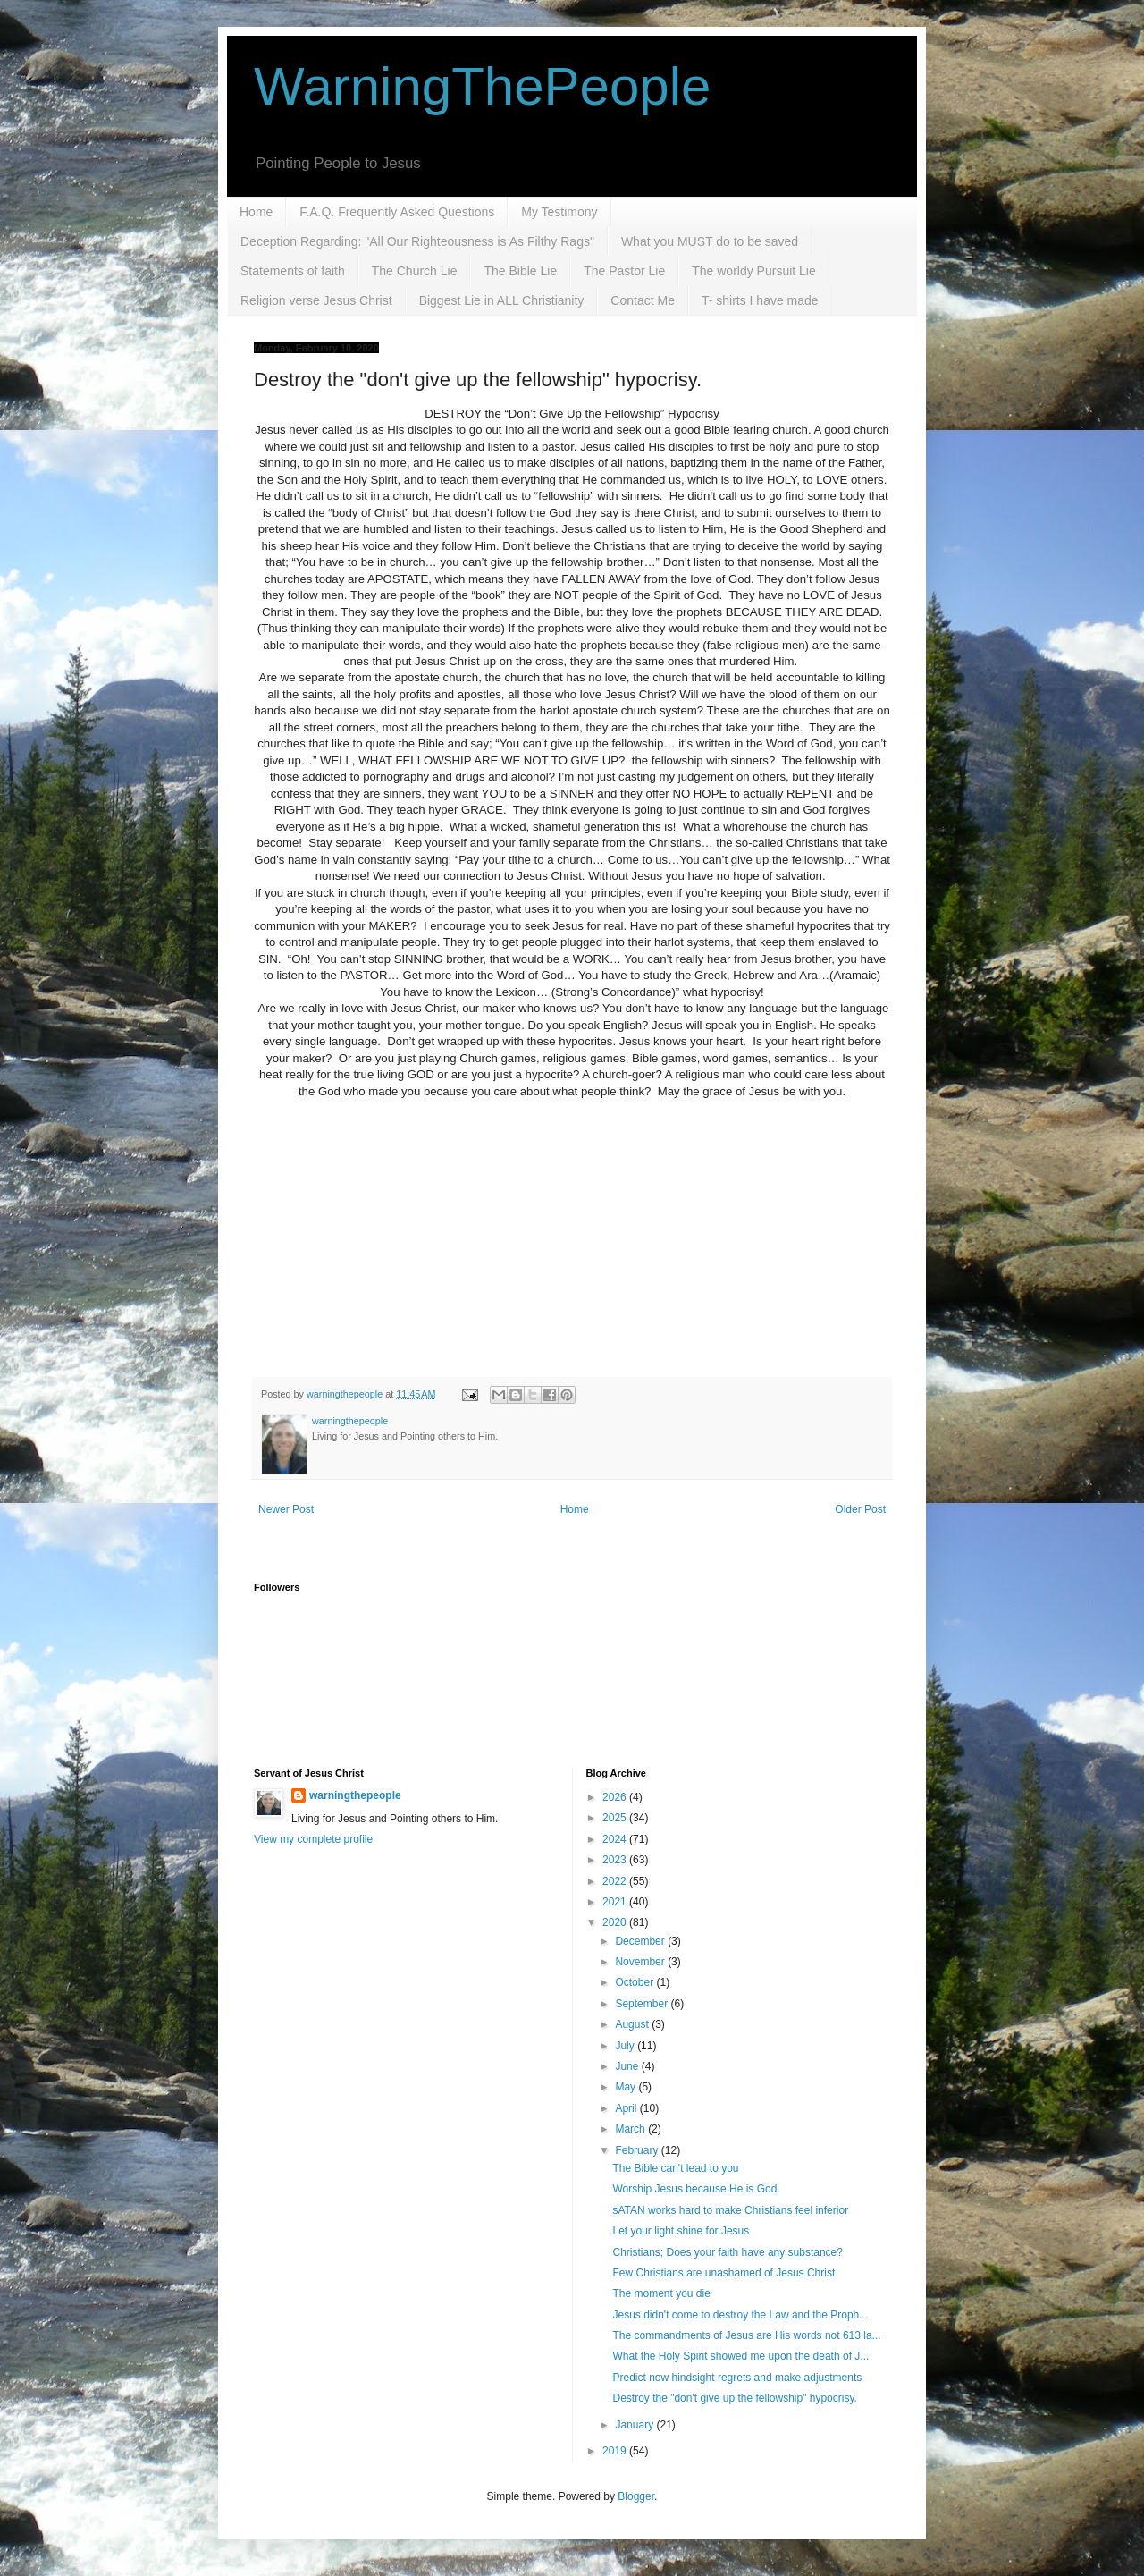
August (633, 2024)
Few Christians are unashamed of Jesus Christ (723, 2273)
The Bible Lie (520, 271)
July (626, 2046)
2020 (615, 1922)
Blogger (636, 2496)
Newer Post (286, 1509)
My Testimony (559, 212)
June (628, 2066)
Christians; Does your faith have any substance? (727, 2252)
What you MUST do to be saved (709, 241)
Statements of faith (292, 271)
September (642, 2003)
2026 (615, 1797)
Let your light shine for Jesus (680, 2231)
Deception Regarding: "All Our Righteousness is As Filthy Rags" (417, 241)
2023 (615, 1860)
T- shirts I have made (760, 300)
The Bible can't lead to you (675, 2168)
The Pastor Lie (624, 271)
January (635, 2425)
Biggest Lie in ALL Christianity (502, 300)
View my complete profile (313, 1839)
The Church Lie (415, 271)
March (631, 2129)
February (637, 2150)
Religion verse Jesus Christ (316, 300)
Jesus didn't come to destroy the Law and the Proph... (740, 2315)
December (641, 1941)
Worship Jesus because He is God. (695, 2189)
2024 (615, 1839)
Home (256, 212)
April (627, 2108)
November (641, 1961)
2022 (615, 1881)
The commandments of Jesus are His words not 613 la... (746, 2335)
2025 (615, 1818)
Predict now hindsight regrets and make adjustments (737, 2377)
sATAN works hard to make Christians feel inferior (730, 2210)
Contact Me (642, 300)
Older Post (860, 1509)
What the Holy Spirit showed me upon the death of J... (740, 2356)
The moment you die (661, 2293)
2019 (615, 2451)
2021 (615, 1902)
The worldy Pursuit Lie (754, 271)
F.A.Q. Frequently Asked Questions (396, 212)
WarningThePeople (482, 86)
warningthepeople (355, 1795)
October (635, 1982)
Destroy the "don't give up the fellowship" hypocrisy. (734, 2398)
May (626, 2087)
